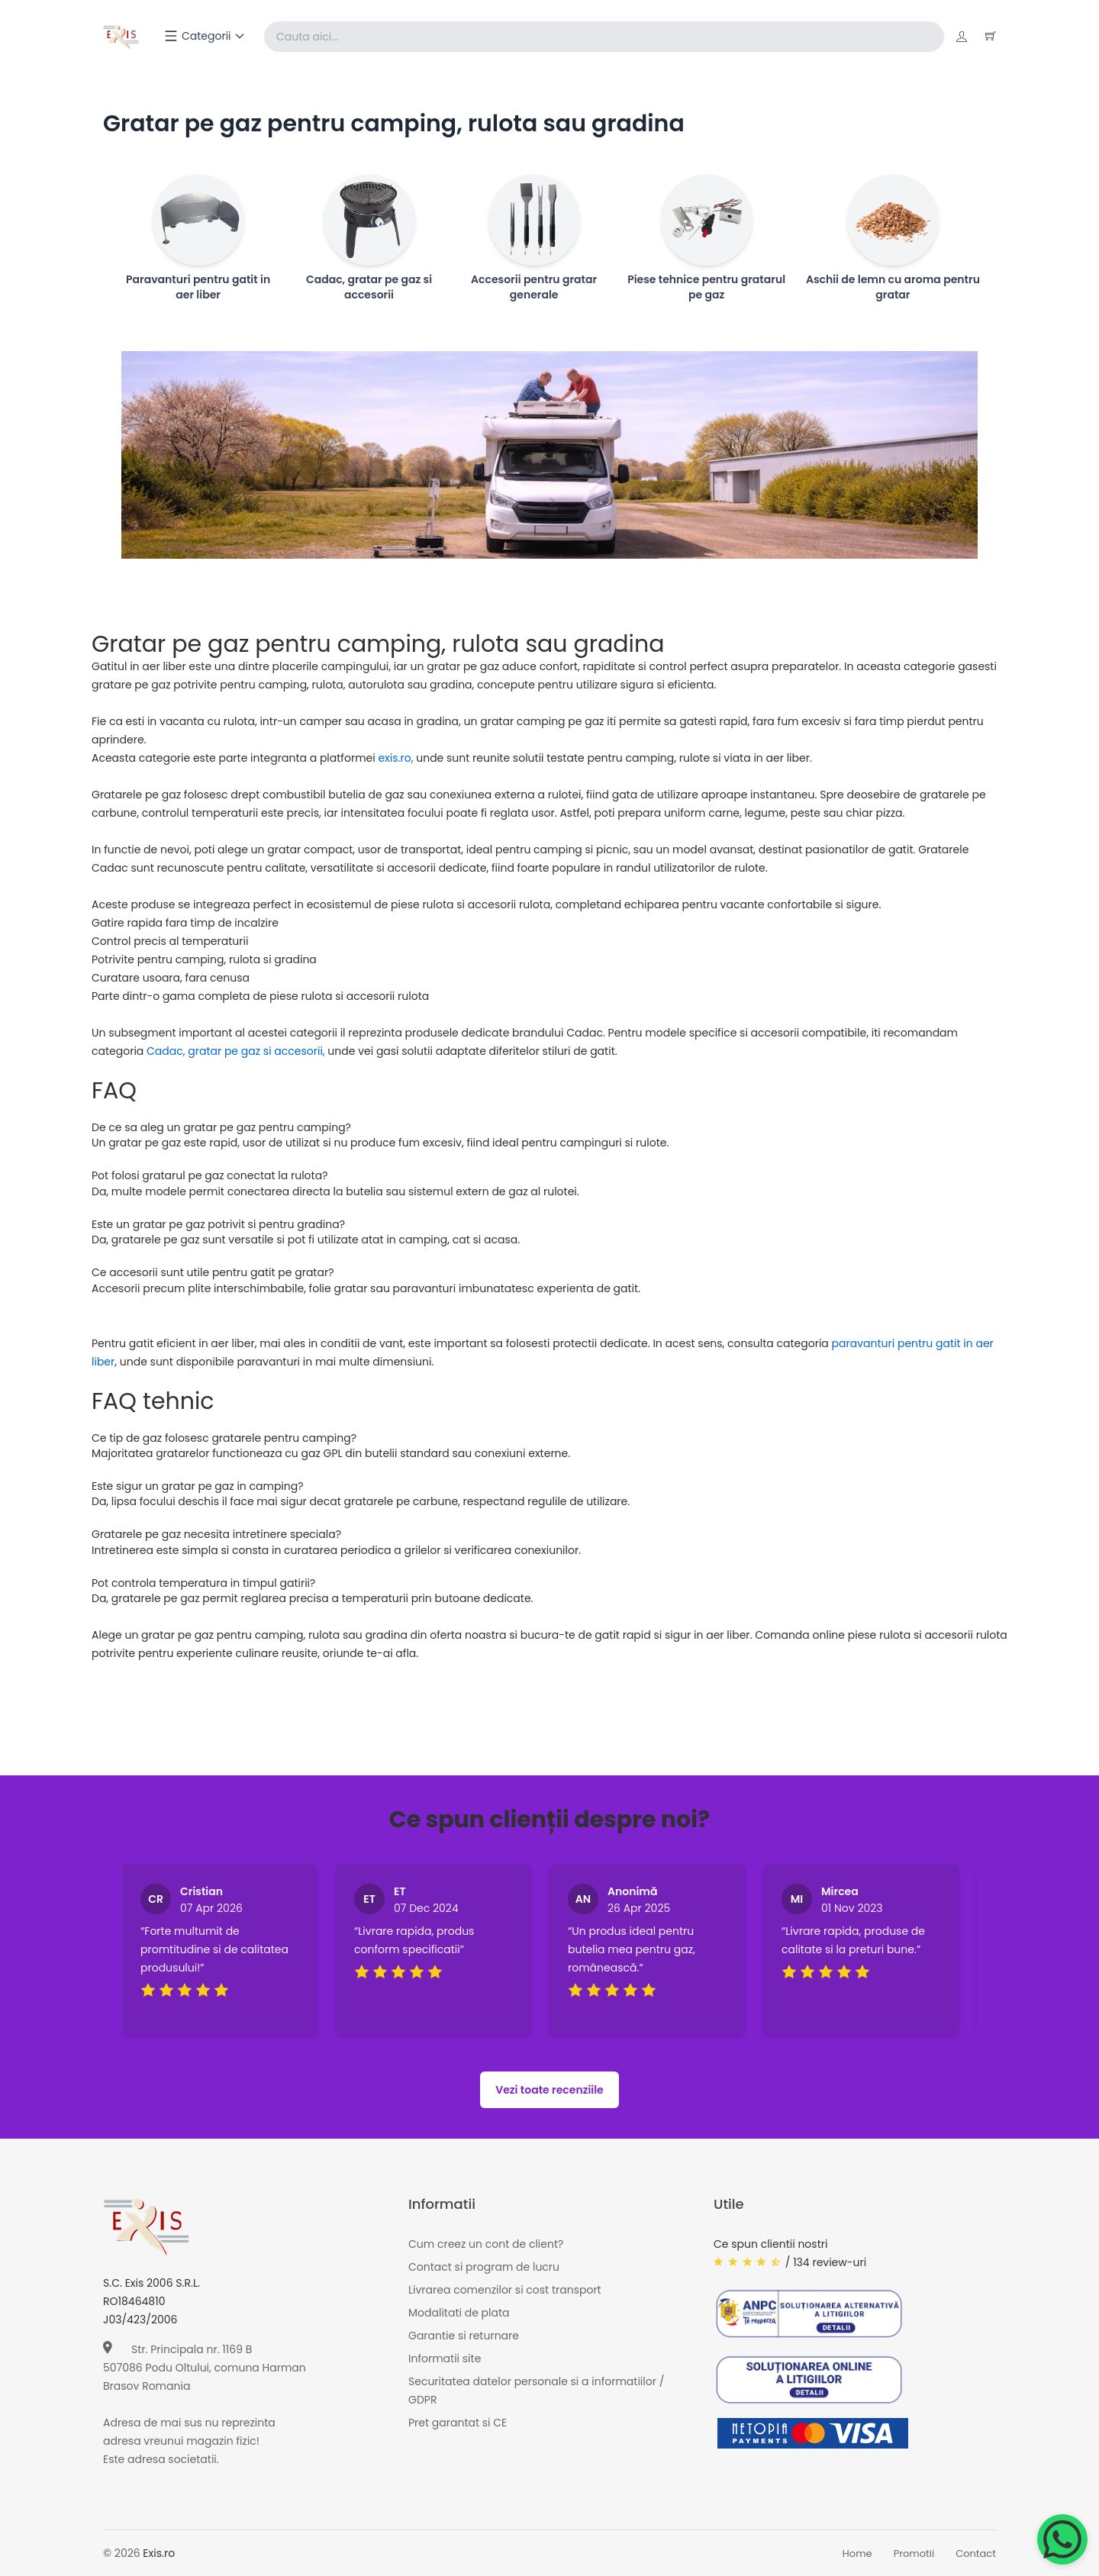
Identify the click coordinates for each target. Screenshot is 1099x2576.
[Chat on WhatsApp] (1062, 2539)
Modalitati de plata (458, 2312)
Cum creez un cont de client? (485, 2244)
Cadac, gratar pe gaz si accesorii (235, 1051)
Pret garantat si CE (457, 2422)
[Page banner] (549, 455)
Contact (976, 2553)
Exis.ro (159, 2553)
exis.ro (394, 758)
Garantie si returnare (463, 2335)
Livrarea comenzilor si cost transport (504, 2289)
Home (857, 2553)
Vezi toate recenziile (549, 2089)
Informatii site (444, 2358)
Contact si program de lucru (483, 2267)
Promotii (914, 2553)
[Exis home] (121, 36)
